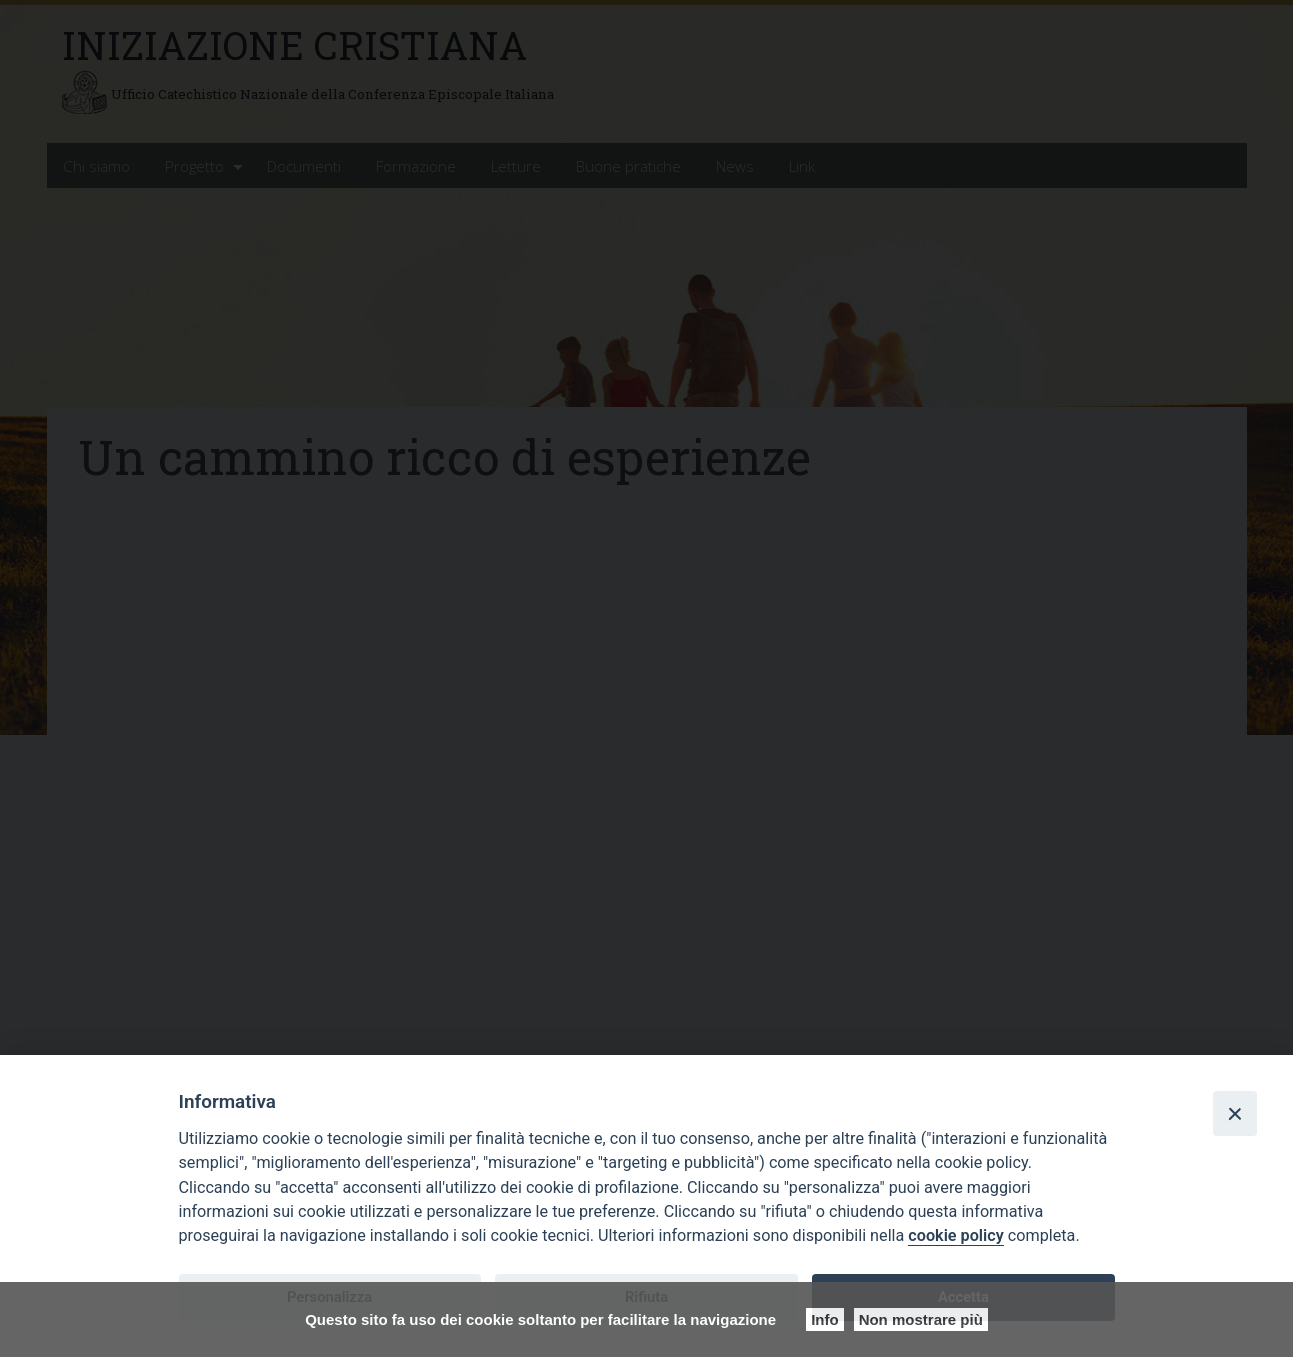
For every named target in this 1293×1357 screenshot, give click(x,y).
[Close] (1235, 1113)
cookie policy (955, 1235)
